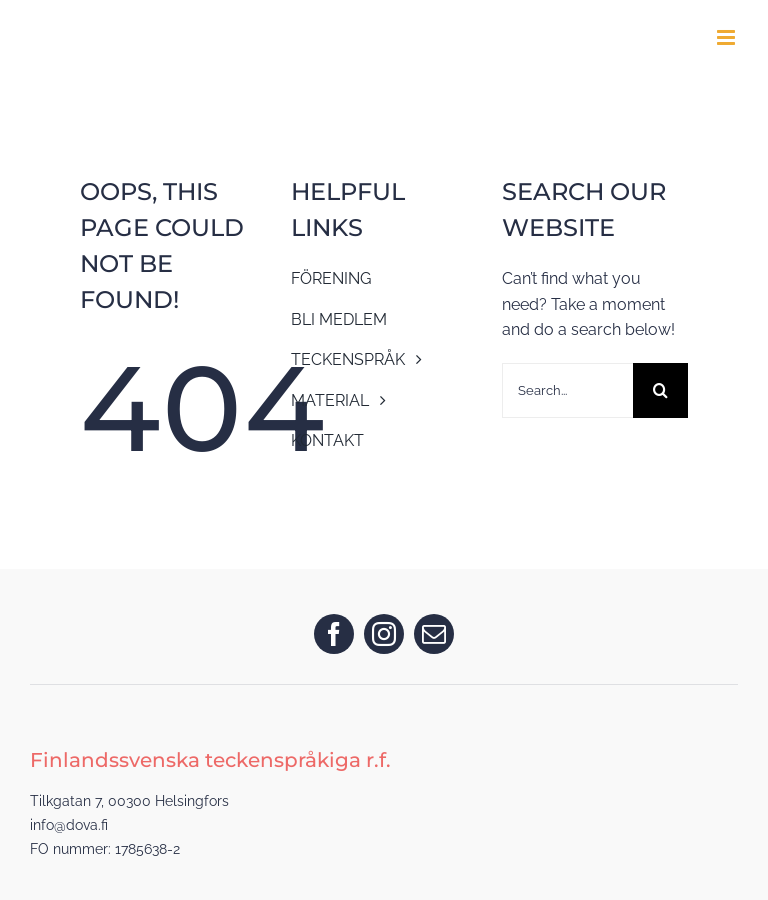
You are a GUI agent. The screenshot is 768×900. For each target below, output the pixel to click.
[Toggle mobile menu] (727, 37)
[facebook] (334, 634)
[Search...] (568, 390)
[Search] (660, 390)
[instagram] (384, 634)
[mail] (434, 634)
